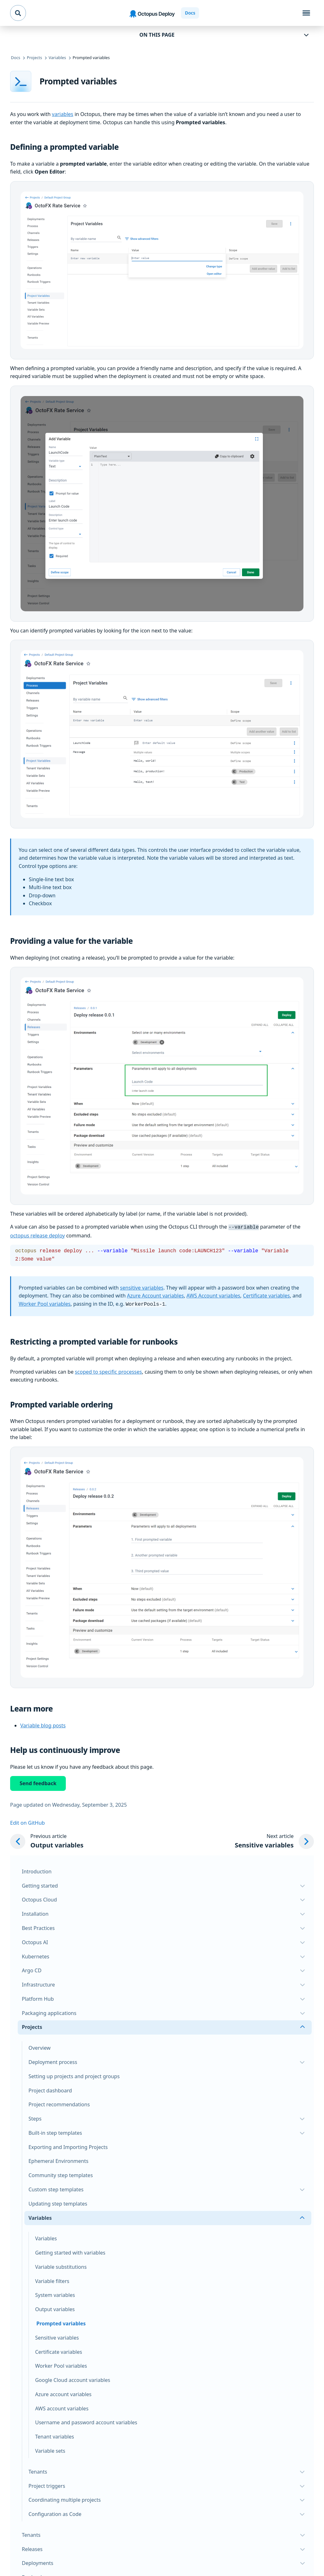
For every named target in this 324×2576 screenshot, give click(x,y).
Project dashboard (50, 2089)
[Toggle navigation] (306, 12)
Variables (46, 2237)
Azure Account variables (155, 1294)
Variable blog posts (42, 1724)
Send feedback (38, 1782)
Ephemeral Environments (58, 2159)
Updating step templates (57, 2202)
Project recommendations (59, 2103)
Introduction (37, 1870)
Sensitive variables (57, 2336)
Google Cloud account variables (72, 2378)
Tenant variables (54, 2435)
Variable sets (50, 2449)
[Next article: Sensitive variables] (274, 1840)
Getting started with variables (70, 2251)
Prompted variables (61, 2322)
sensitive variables (141, 1287)
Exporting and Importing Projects (68, 2145)
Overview (39, 2046)
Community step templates (60, 2173)
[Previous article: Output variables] (47, 1840)
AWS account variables (62, 2407)
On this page (157, 34)
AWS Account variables (213, 1294)
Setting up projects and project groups (74, 2075)
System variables (55, 2293)
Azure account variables (63, 2393)
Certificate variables (266, 1294)
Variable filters (52, 2279)
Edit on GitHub (27, 1821)
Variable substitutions (61, 2265)
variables (62, 114)
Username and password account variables (86, 2421)
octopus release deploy (37, 1234)
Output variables (55, 2307)
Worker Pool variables (45, 1303)
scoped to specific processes (108, 1370)
